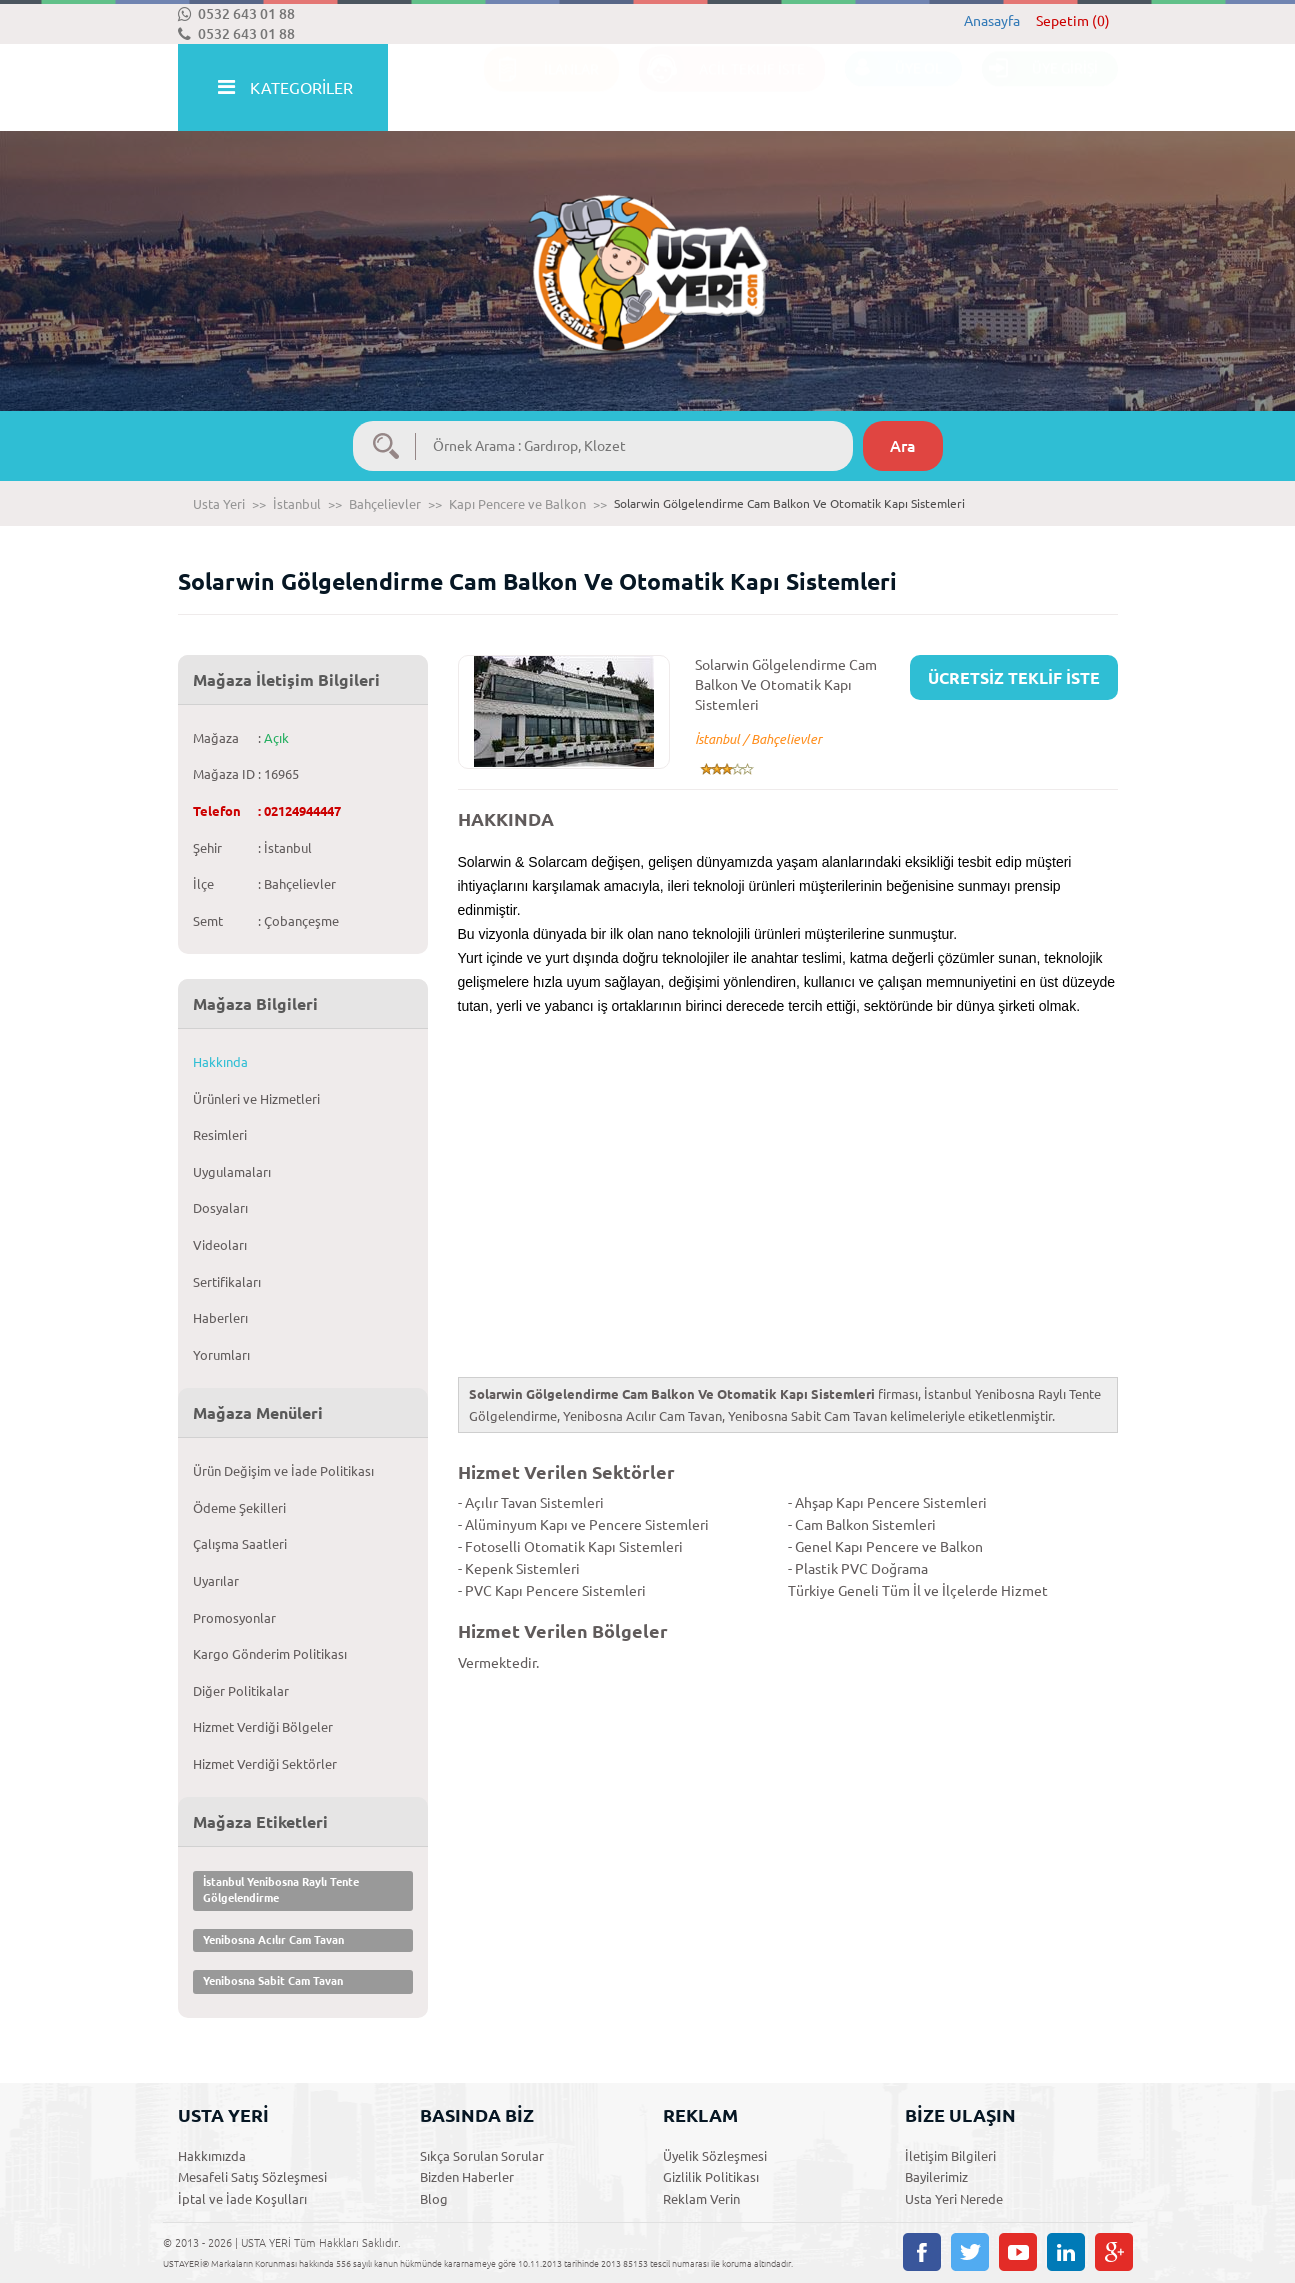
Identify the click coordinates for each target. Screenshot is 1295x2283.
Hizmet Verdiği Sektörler (265, 1764)
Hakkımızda (212, 2156)
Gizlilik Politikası (711, 2177)
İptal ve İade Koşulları (242, 2199)
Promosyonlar (234, 1618)
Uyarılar (216, 1581)
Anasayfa (992, 21)
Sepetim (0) (1073, 21)
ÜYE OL (893, 88)
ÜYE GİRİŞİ (1040, 88)
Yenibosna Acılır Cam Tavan (273, 1940)
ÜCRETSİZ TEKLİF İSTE (1014, 678)
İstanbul (297, 504)
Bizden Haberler (467, 2177)
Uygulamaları (232, 1172)
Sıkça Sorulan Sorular (482, 2156)
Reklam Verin (701, 2199)
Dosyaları (220, 1208)
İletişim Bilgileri (950, 2156)
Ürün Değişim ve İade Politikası (283, 1471)
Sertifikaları (227, 1282)
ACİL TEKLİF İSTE (722, 88)
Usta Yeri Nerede (954, 2199)
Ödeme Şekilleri (239, 1508)
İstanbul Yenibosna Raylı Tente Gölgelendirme (281, 1890)
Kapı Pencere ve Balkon (517, 504)
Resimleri (220, 1135)
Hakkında (220, 1062)
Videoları (220, 1245)
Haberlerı (220, 1318)
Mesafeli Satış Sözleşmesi (252, 2177)
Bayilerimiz (936, 2177)
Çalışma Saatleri (240, 1544)
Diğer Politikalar (241, 1691)
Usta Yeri (219, 504)
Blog (434, 2199)
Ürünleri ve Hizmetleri (256, 1099)
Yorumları (221, 1355)
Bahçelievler (385, 504)
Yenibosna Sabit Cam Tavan (273, 1981)
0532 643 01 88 (236, 14)
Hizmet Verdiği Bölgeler (263, 1727)
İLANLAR (541, 88)
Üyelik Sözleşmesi (715, 2156)
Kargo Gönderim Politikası (270, 1654)
